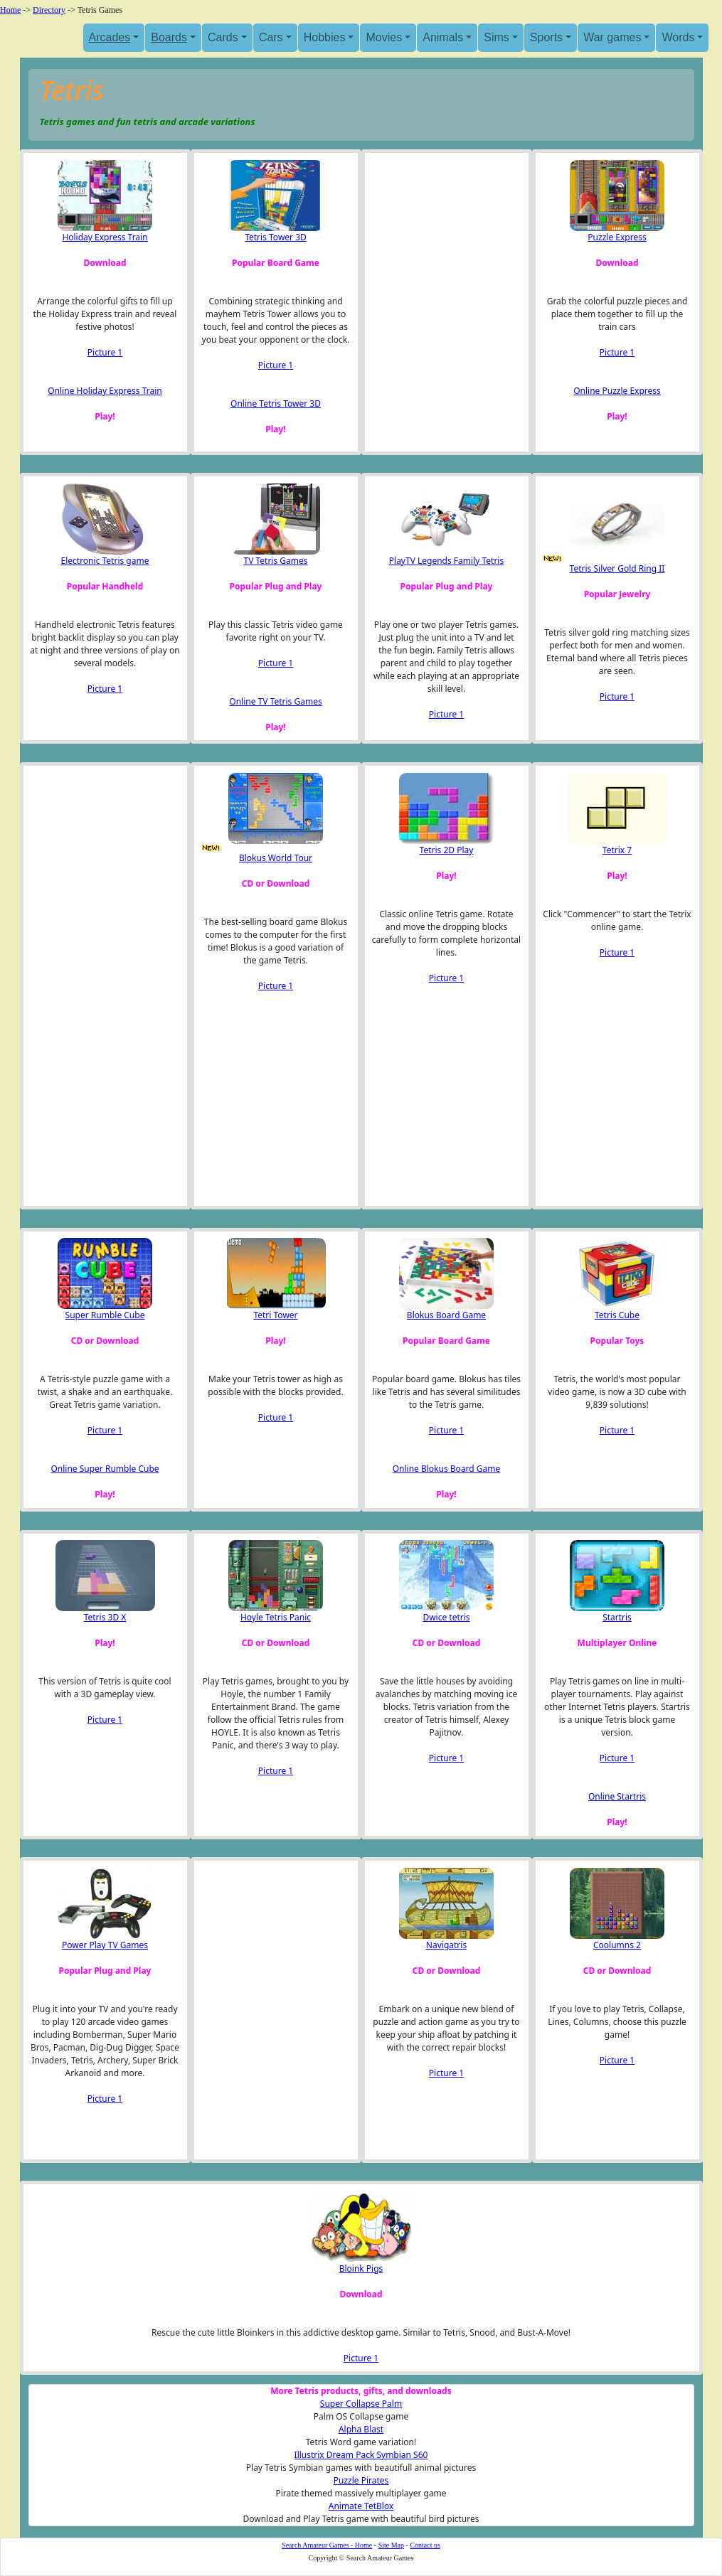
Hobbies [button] (325, 37)
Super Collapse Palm (361, 2404)
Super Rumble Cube (105, 1315)
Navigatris (446, 1945)
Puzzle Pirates (361, 2480)
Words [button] (678, 37)
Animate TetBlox (361, 2506)
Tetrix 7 (617, 850)
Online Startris (617, 1796)
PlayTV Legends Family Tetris (446, 561)
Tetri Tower (275, 1315)
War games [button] (612, 37)
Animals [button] (443, 37)
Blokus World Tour (275, 858)
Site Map (391, 2545)
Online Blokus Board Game (447, 1469)
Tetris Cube (617, 1315)
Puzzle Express (617, 237)
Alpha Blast (361, 2429)
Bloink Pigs (361, 2268)
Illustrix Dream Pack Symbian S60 (361, 2455)
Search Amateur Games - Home (327, 2545)
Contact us (425, 2545)
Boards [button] (169, 37)
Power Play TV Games (105, 1945)
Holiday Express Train (104, 237)
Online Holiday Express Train (105, 391)
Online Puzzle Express (617, 391)
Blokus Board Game (446, 1315)
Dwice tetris (446, 1617)
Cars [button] (271, 37)
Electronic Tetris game (105, 561)
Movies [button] (384, 37)
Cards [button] (223, 37)
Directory (49, 10)
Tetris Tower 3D (276, 237)
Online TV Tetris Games (275, 701)
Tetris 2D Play (447, 850)
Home (10, 10)
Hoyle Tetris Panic (275, 1617)
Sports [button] (546, 37)
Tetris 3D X (105, 1617)
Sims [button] (496, 37)
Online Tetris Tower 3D (275, 403)
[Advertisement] (442, 302)
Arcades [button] (110, 37)
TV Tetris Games (275, 561)
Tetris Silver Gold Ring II (617, 568)
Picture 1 (104, 352)
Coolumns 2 (617, 1945)
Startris (617, 1617)
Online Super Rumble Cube (105, 1469)
